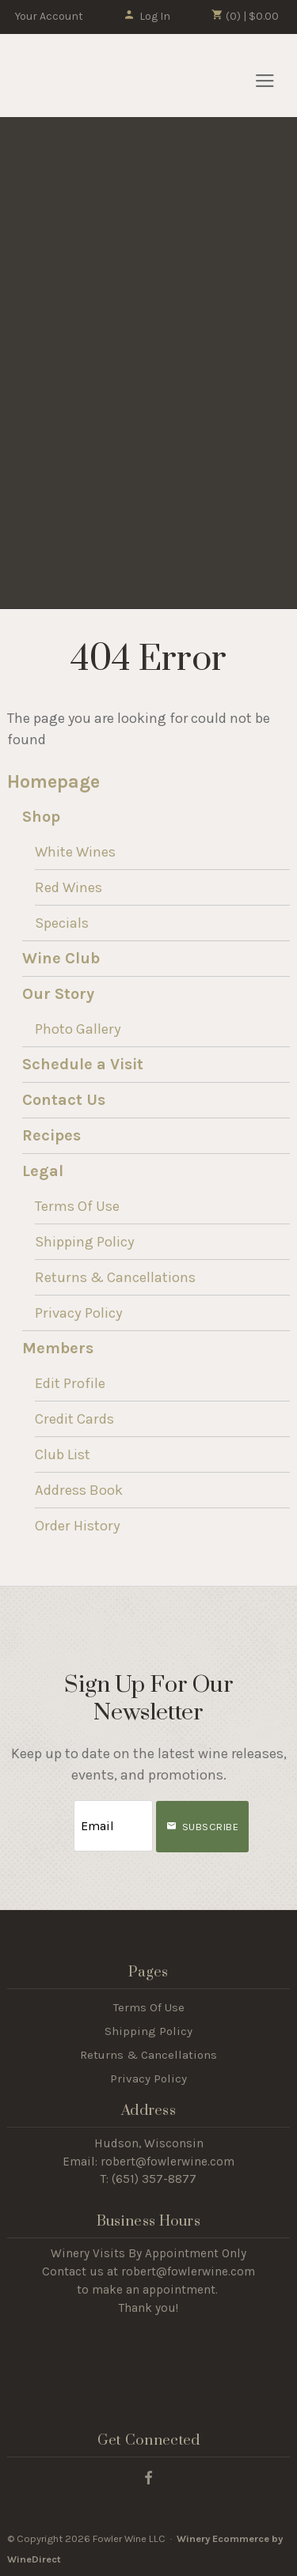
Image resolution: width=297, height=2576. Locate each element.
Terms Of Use (77, 1206)
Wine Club (61, 958)
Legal (42, 1171)
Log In (147, 16)
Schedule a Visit (82, 1064)
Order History (77, 1525)
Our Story (58, 994)
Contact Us (63, 1100)
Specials (62, 923)
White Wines (75, 852)
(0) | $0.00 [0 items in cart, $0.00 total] (245, 16)
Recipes (51, 1135)
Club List (62, 1454)
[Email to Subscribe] (113, 1826)
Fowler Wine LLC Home (97, 76)
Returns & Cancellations (115, 1277)
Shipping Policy (85, 1241)
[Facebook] (148, 2477)
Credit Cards (74, 1419)
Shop (41, 817)
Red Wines (68, 887)
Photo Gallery (78, 1029)
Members (57, 1348)
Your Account (49, 16)
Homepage (53, 781)
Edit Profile (70, 1383)
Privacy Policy (79, 1313)
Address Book (79, 1490)
